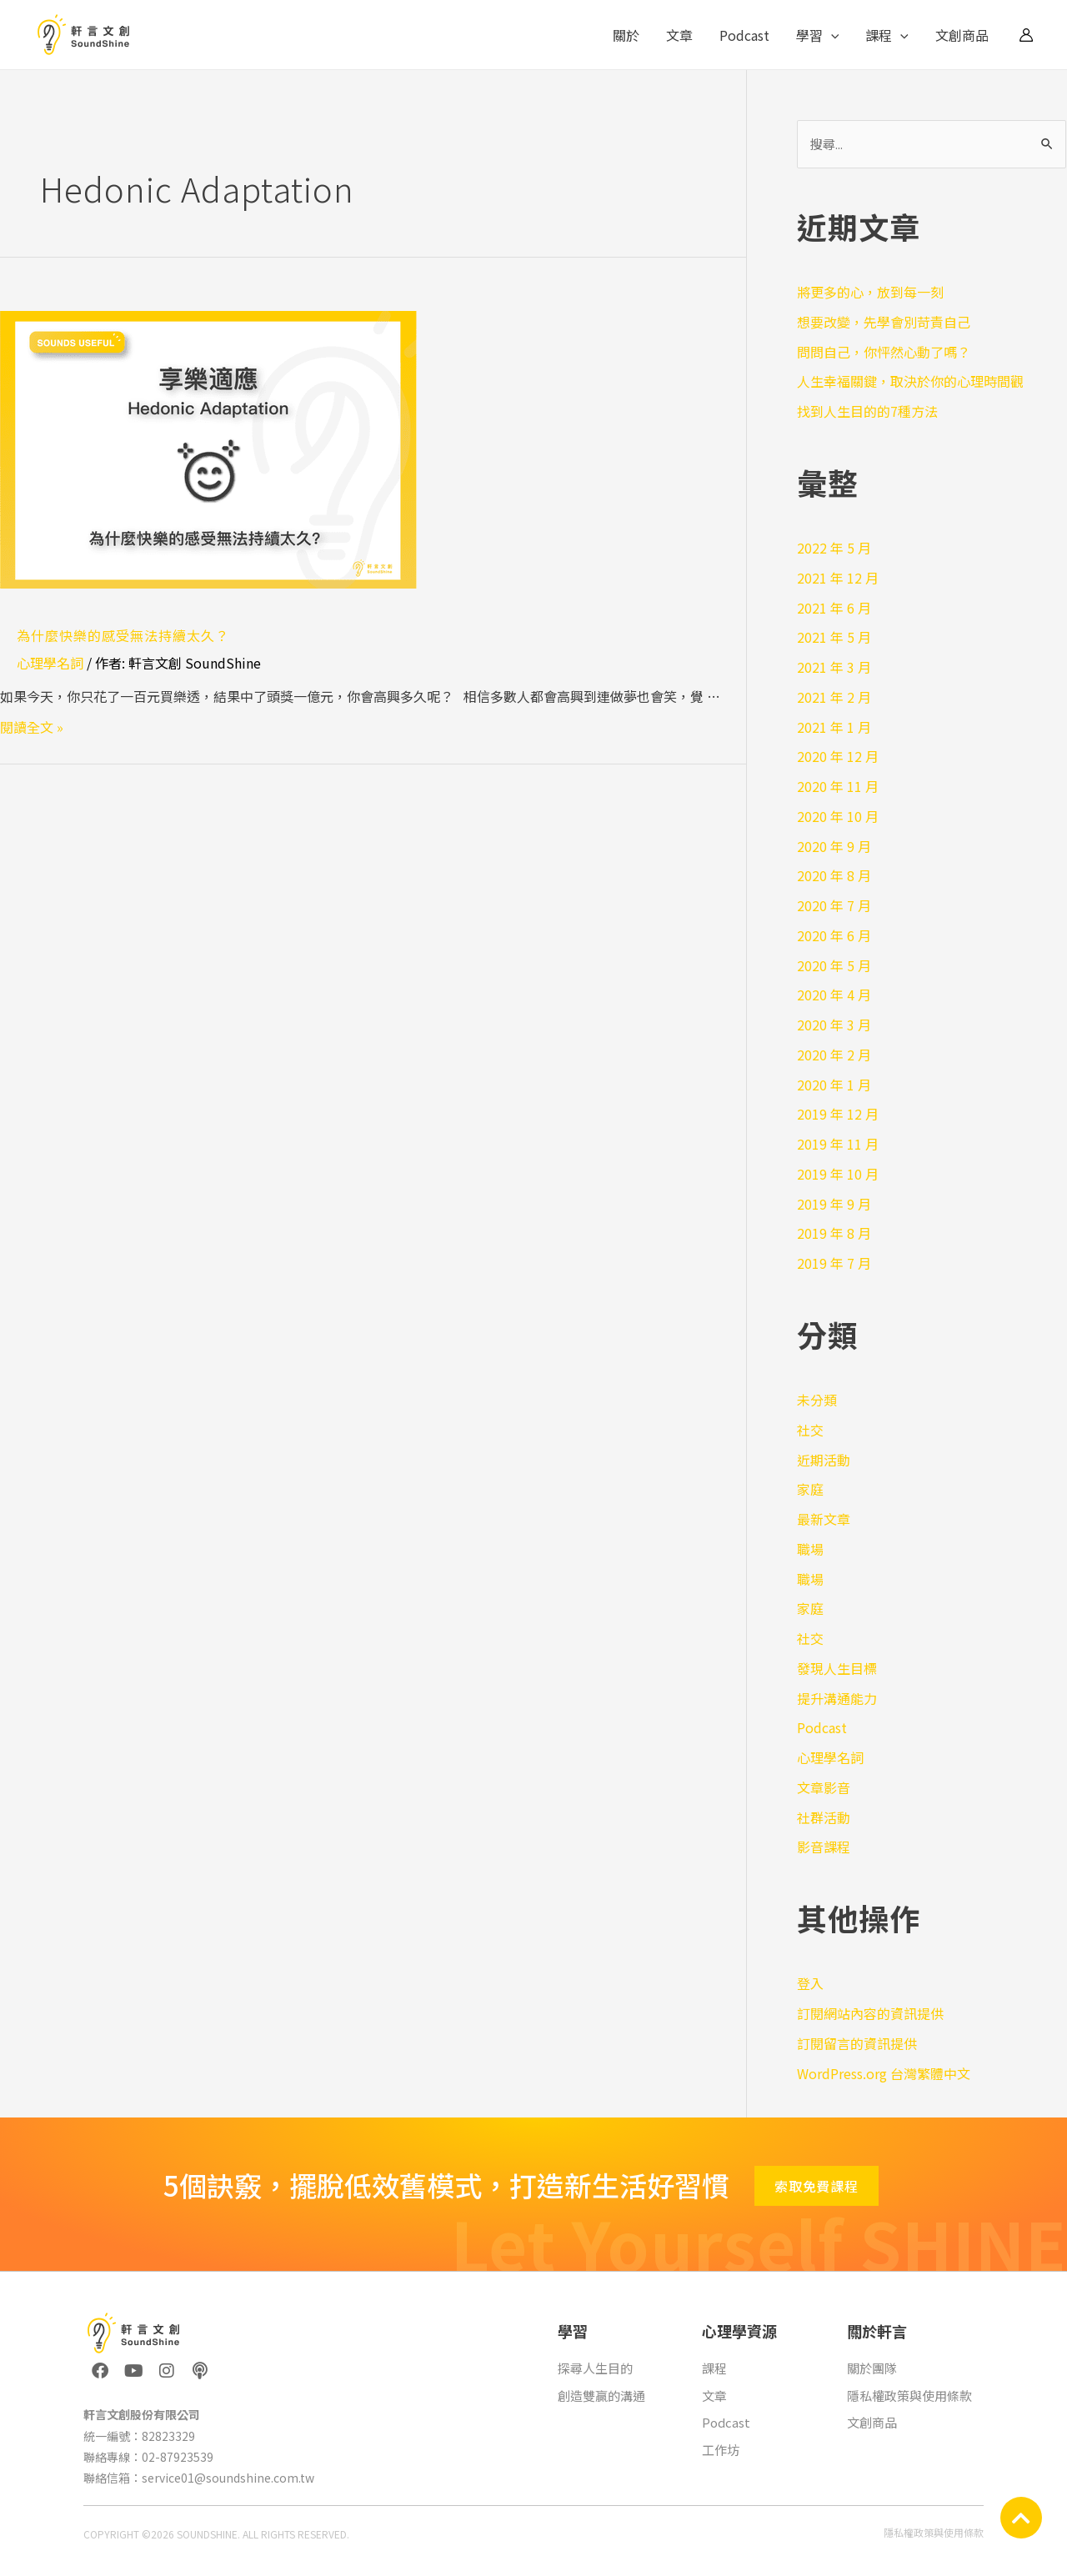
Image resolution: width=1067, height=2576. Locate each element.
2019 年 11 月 (838, 1144)
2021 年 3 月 (834, 667)
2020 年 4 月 (834, 995)
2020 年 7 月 (834, 905)
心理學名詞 (50, 663)
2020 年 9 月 (834, 846)
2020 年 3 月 (834, 1025)
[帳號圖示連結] (1026, 35)
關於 (626, 35)
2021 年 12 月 (838, 578)
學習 (817, 35)
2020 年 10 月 (838, 816)
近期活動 (823, 1460)
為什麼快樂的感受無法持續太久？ (123, 635)
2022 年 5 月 (834, 548)
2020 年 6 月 (834, 935)
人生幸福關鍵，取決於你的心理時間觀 (910, 381)
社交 (810, 1430)
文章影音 (823, 1787)
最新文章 (823, 1519)
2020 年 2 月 (834, 1055)
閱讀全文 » (31, 727)
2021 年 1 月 (834, 727)
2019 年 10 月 (838, 1174)
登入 (810, 1983)
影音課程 (823, 1847)
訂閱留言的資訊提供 (857, 2043)
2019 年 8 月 (834, 1233)
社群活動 (823, 1817)
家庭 (810, 1489)
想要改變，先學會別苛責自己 (883, 322)
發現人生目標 (837, 1668)
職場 (810, 1549)
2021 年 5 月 (834, 637)
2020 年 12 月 (838, 756)
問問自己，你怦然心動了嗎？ (883, 352)
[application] (831, 35)
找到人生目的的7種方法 (867, 411)
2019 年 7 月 (834, 1263)
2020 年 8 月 (834, 875)
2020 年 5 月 (834, 965)
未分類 (817, 1400)
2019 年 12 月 (838, 1114)
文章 (679, 35)
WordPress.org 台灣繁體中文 (883, 2073)
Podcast (744, 35)
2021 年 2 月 (834, 697)
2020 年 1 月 (834, 1085)
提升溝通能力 (837, 1698)
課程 (887, 35)
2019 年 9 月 (834, 1204)
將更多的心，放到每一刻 (870, 292)
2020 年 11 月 (838, 786)
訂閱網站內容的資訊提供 (870, 2013)
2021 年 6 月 (834, 608)
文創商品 (962, 35)
